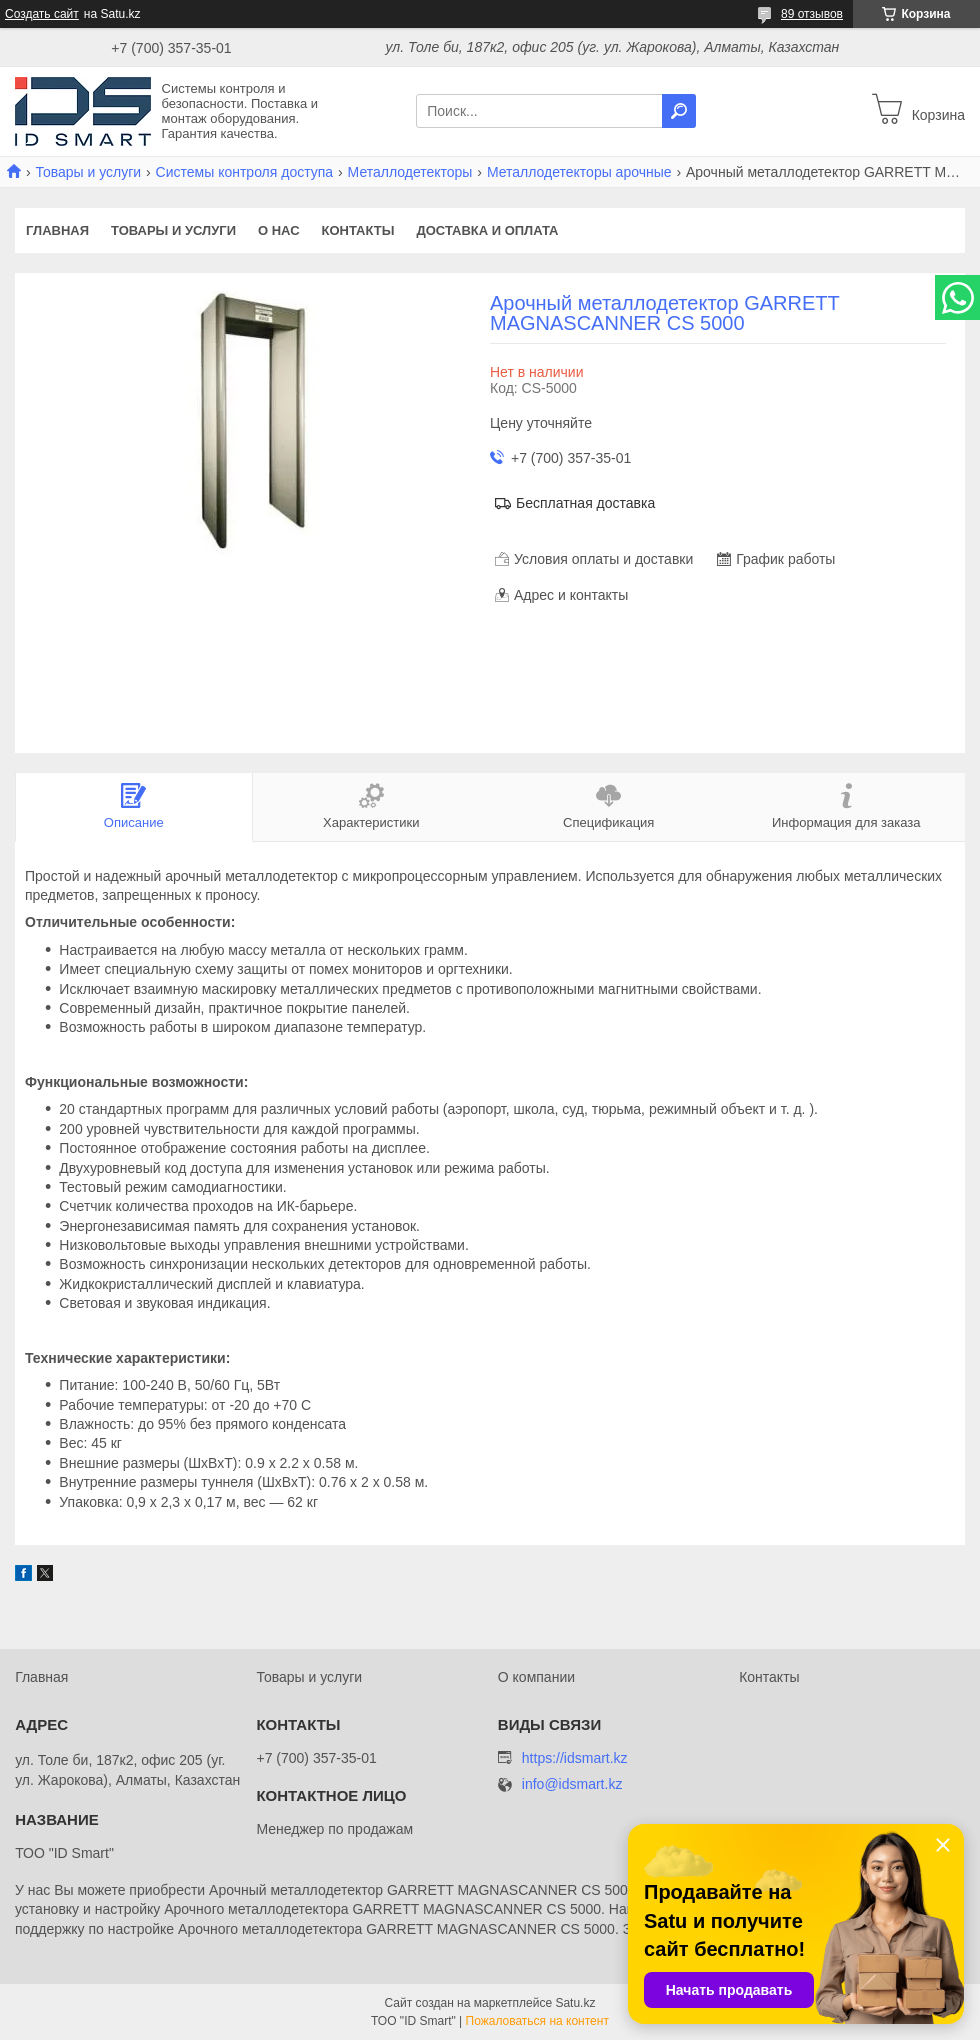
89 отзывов (812, 14)
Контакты (358, 230)
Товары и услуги (88, 172)
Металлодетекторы (410, 172)
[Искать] (679, 111)
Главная (57, 230)
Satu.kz (575, 2003)
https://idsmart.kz (575, 1758)
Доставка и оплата (487, 230)
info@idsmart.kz (572, 1784)
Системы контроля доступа (245, 172)
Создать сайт (42, 14)
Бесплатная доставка (585, 503)
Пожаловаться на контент (537, 2021)
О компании (536, 1677)
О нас (279, 230)
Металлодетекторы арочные (579, 172)
